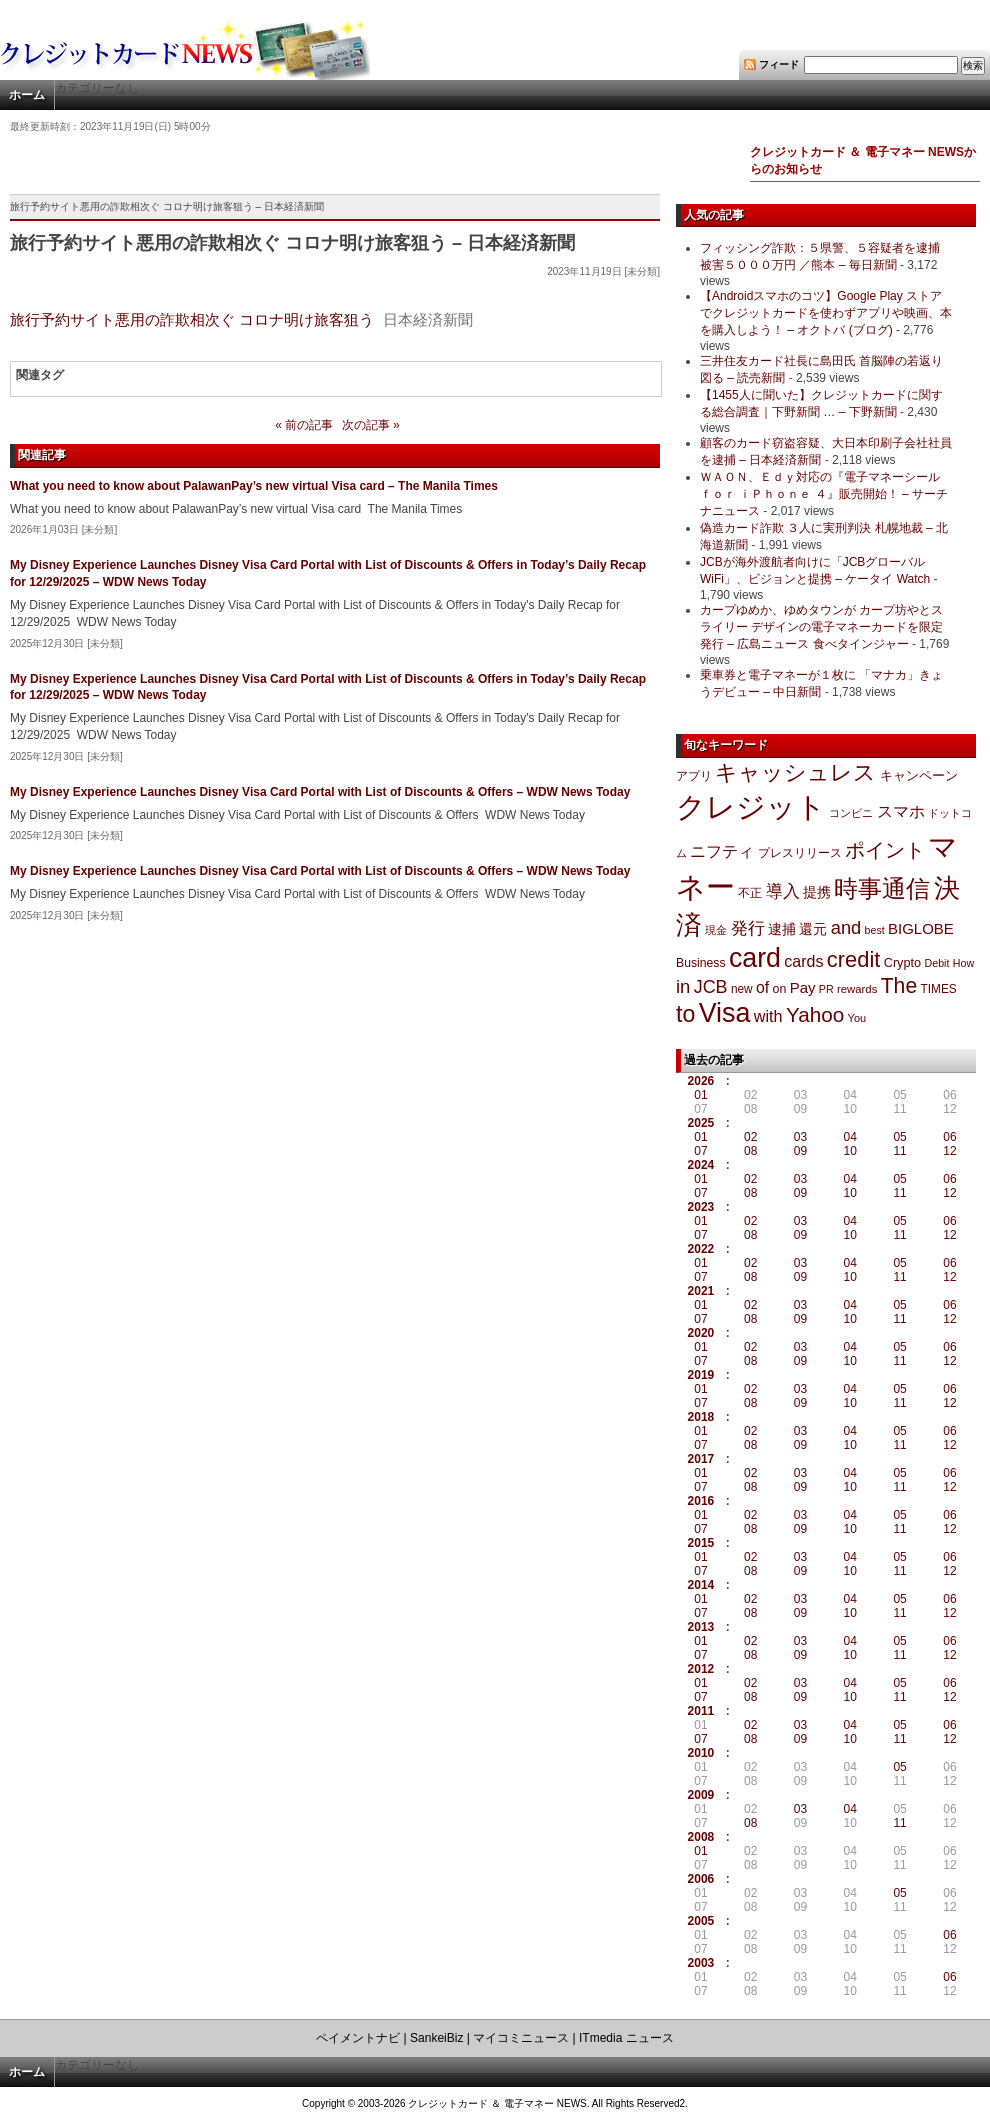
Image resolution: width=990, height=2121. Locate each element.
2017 (701, 1459)
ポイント (885, 850)
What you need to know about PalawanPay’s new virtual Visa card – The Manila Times (254, 486)
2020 (701, 1333)
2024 (701, 1165)
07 (700, 1151)
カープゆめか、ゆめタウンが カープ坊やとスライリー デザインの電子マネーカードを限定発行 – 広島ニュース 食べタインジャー (821, 627)
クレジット (751, 807)
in (683, 986)
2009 (701, 1795)
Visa (725, 1013)
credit (854, 959)
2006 (701, 1879)
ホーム (27, 95)
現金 (716, 930)
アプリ (694, 776)
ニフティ (722, 851)
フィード (779, 64)
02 (750, 1137)
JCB (711, 987)
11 (899, 1151)
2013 (701, 1627)
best (875, 930)
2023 (701, 1207)
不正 (750, 893)
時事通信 (882, 888)
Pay (803, 987)
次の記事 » (371, 425)
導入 (783, 891)
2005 (701, 1921)
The (899, 985)
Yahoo (815, 1014)
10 (850, 1151)
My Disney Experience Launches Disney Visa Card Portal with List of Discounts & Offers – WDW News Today (320, 792)
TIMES (939, 989)
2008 (701, 1837)
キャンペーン (919, 776)
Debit (937, 963)
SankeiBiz (436, 2038)
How (963, 963)
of (762, 987)
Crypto (903, 962)
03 (800, 1137)
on (780, 989)
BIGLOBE (921, 928)
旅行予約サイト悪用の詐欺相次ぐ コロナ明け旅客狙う (192, 319)
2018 (701, 1417)
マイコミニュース (521, 2038)
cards (803, 961)
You (857, 1018)
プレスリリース (800, 852)
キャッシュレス (795, 772)
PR (826, 989)
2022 (701, 1249)
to (685, 1014)
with (768, 1016)
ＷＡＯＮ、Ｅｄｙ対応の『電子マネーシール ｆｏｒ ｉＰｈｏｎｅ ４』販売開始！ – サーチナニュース (824, 494)
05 (899, 1137)
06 (949, 1137)
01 (700, 1095)
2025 (701, 1123)
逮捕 (782, 929)
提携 (817, 892)
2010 (701, 1753)
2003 (701, 1963)
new (742, 989)
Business (701, 963)
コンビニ (851, 813)
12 (949, 1151)
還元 (813, 929)
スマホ (901, 811)
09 (800, 1151)
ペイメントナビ (358, 2038)
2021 (701, 1291)
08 (750, 1151)
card (755, 958)
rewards (857, 989)
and (846, 927)
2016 (701, 1501)
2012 (701, 1669)
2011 (701, 1711)
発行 (748, 928)
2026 (701, 1081)
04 (850, 1137)
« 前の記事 (304, 425)
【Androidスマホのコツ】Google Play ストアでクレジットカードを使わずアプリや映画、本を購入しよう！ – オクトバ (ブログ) (826, 313)
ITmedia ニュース (626, 2038)
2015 (701, 1543)
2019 (701, 1375)
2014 (701, 1585)
